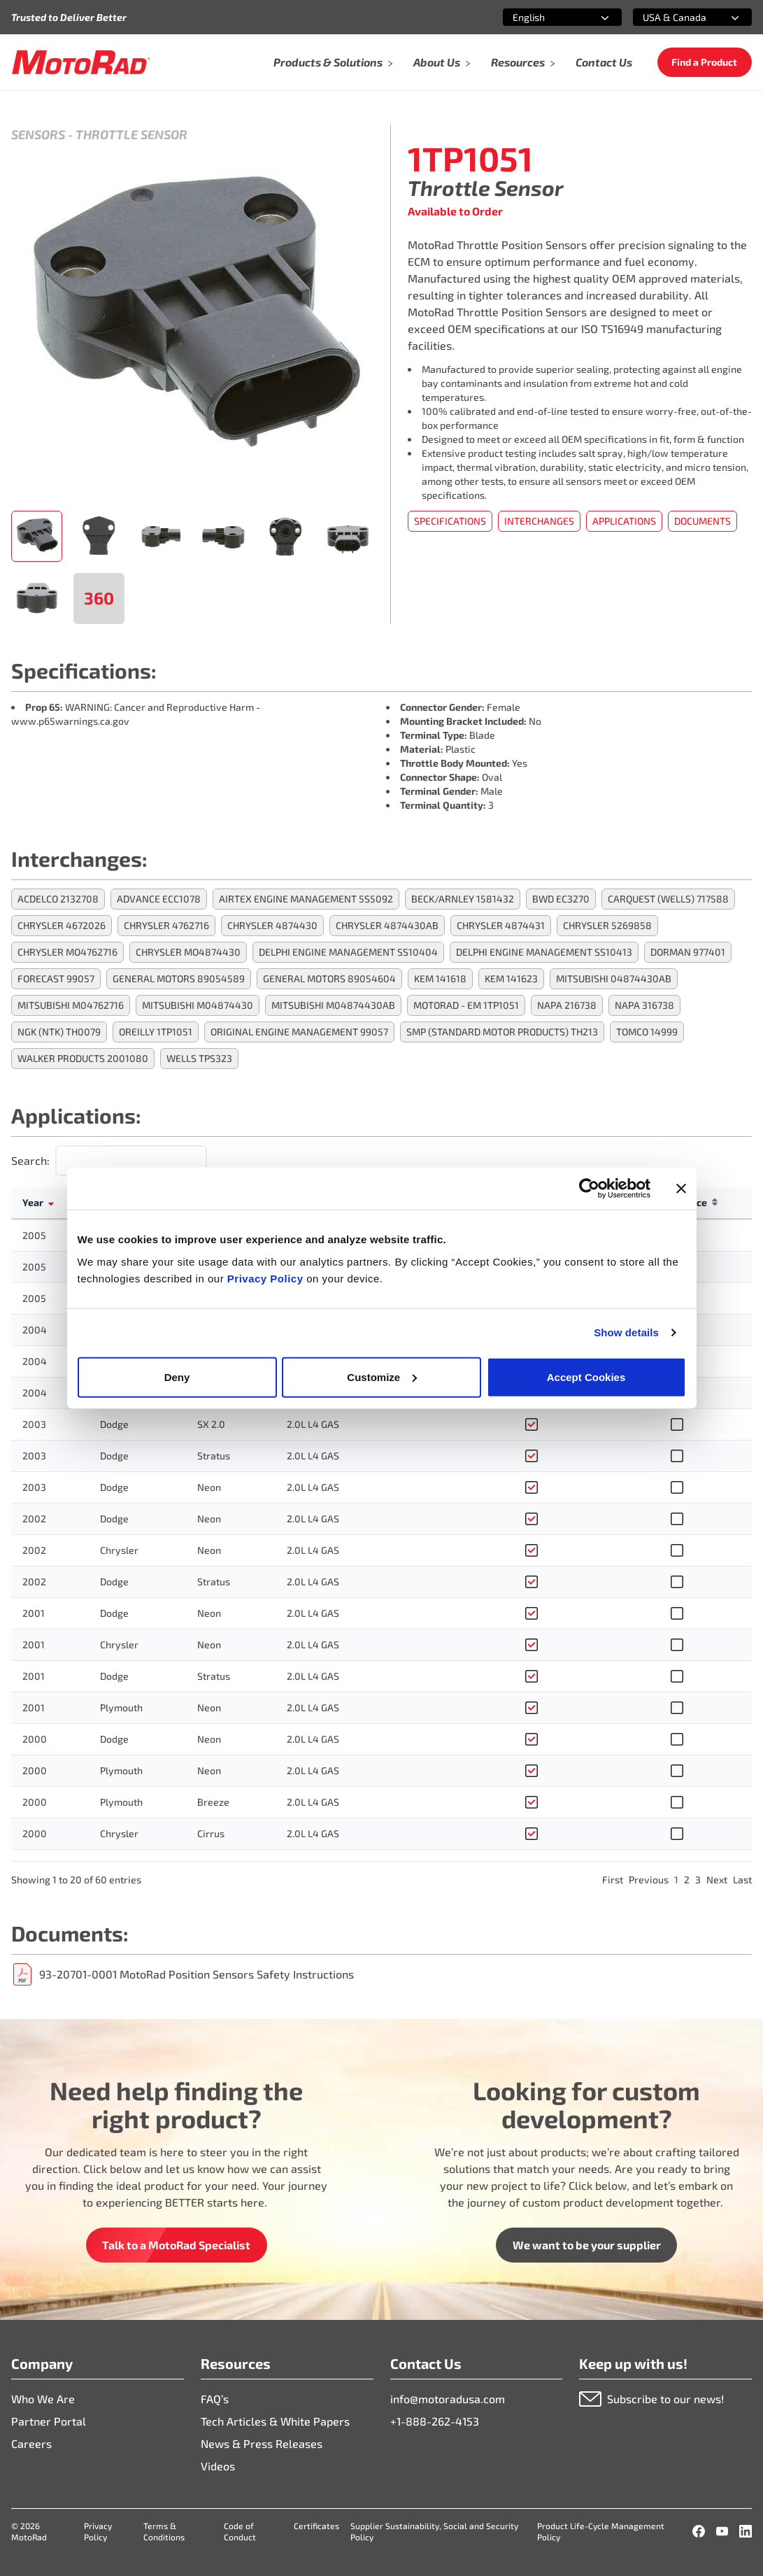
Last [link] (742, 1879)
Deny (177, 1376)
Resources (523, 62)
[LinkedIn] (745, 2531)
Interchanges (539, 521)
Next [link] (716, 1879)
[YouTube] (722, 2531)
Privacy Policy (266, 1278)
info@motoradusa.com (447, 2398)
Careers (31, 2443)
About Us (442, 62)
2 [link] (687, 1879)
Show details (626, 1332)
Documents (702, 521)
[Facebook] (698, 2531)
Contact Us (604, 62)
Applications (624, 521)
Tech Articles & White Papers (275, 2421)
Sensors (38, 134)
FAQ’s (215, 2398)
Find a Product (704, 62)
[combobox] (545, 17)
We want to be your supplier (587, 2244)
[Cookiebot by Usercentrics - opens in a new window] (589, 1188)
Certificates (316, 2526)
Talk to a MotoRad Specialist (176, 2244)
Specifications (450, 521)
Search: (30, 1160)
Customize (382, 1376)
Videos (218, 2465)
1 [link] (676, 1879)
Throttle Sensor (131, 134)
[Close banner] (681, 1189)
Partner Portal (48, 2421)
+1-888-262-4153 (434, 2421)
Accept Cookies (586, 1376)
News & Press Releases (261, 2443)
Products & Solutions (333, 62)
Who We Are (43, 2398)
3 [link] (698, 1879)
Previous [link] (649, 1879)
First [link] (612, 1879)
